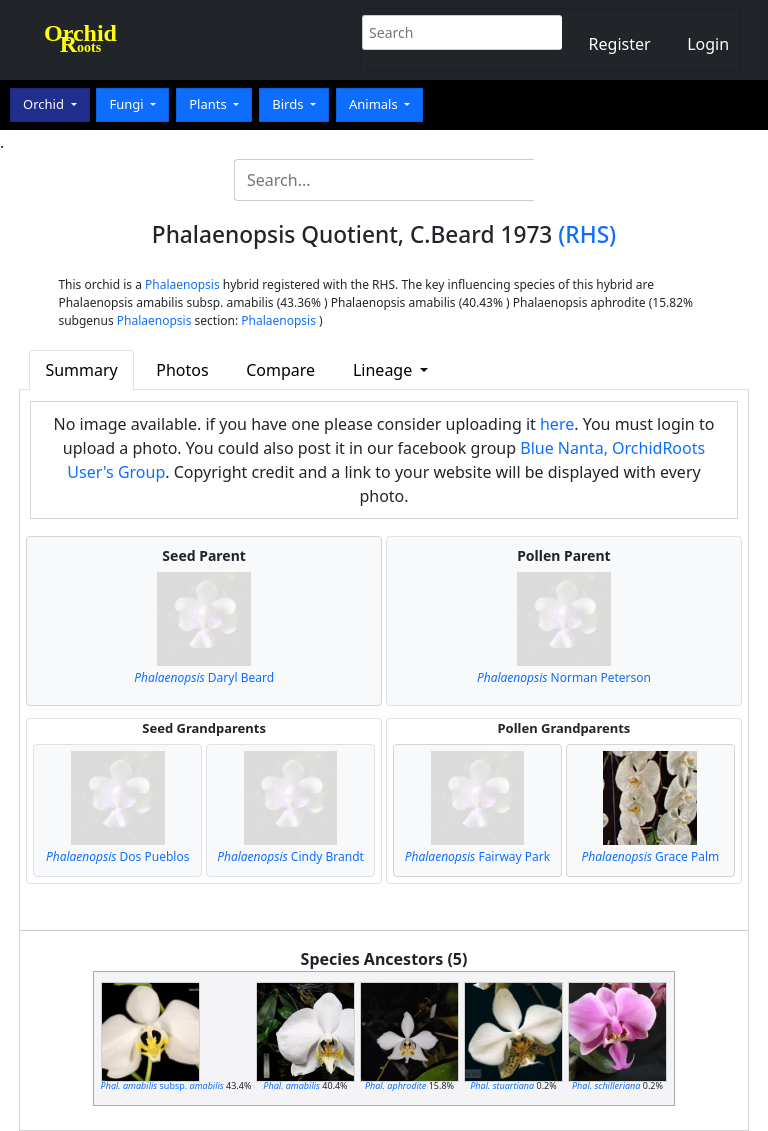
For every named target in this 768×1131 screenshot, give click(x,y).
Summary (81, 370)
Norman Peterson (564, 677)
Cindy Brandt (290, 856)
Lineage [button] (384, 370)
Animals (375, 104)
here (557, 424)
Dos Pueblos (118, 856)
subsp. (162, 1085)
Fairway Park (478, 856)
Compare (280, 370)
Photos (182, 370)
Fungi (128, 104)
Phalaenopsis (182, 284)
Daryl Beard (204, 677)
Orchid (45, 104)
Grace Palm (650, 856)
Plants (209, 104)
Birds (289, 104)
